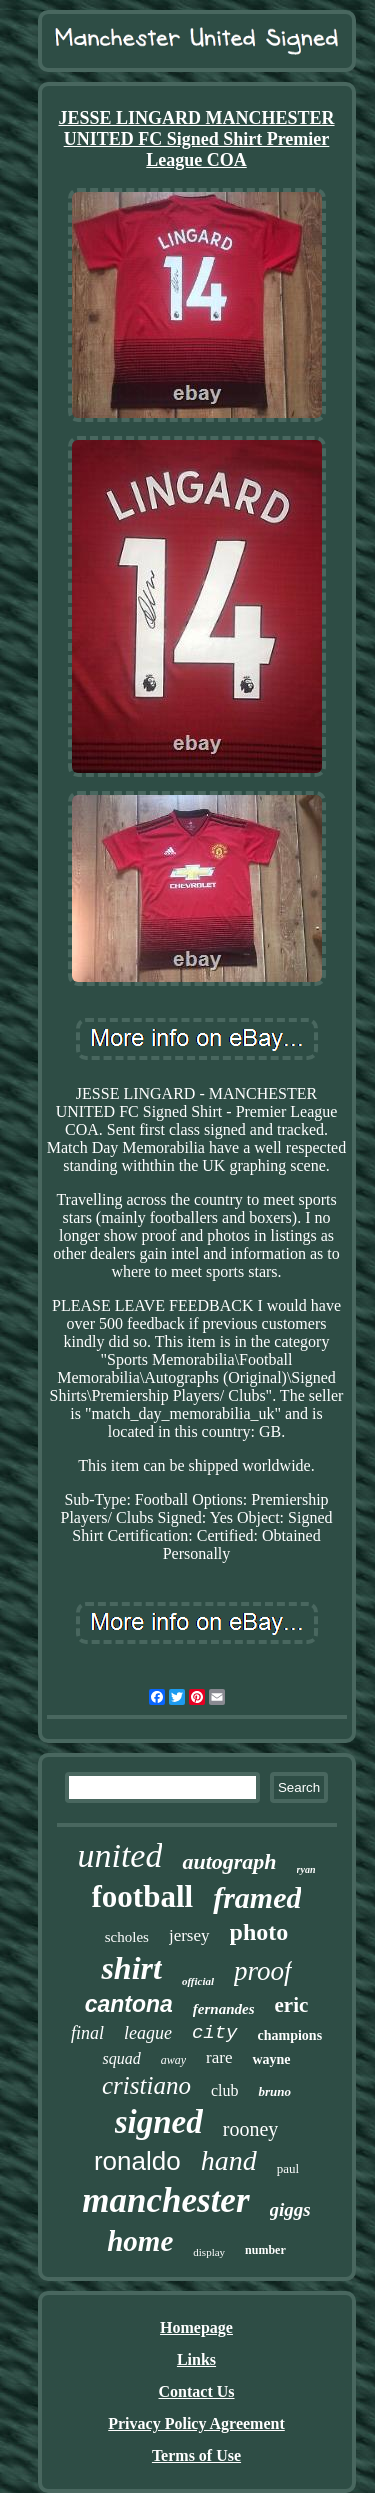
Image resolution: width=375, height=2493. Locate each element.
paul (288, 2168)
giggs (290, 2209)
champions (290, 2035)
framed (257, 1897)
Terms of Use (196, 2455)
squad (121, 2058)
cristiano (146, 2085)
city (215, 2033)
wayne (271, 2059)
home (140, 2241)
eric (292, 2005)
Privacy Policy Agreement (196, 2423)
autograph (229, 1861)
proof (263, 1971)
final (87, 2033)
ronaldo (137, 2161)
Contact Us (197, 2391)
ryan (306, 1869)
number (265, 2250)
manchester (165, 2200)
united (119, 1855)
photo (259, 1932)
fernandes (224, 2009)
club (225, 2090)
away (173, 2060)
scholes (127, 1937)
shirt (131, 1968)
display (209, 2252)
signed (159, 2122)
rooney (251, 2129)
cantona (129, 2004)
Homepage (196, 2327)
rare (219, 2057)
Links (196, 2359)
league (148, 2033)
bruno (274, 2091)
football (143, 1896)
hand (229, 2160)
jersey (189, 1935)
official (198, 1981)
